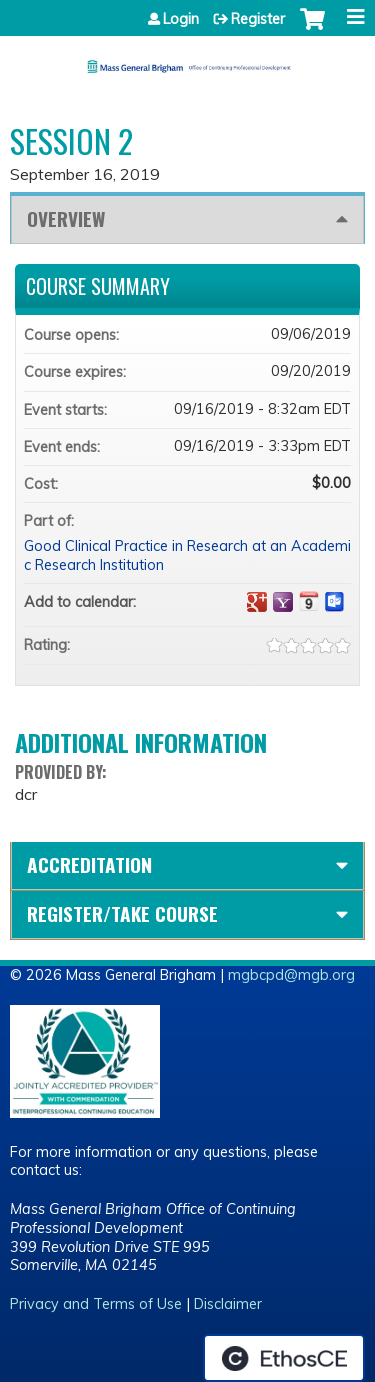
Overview (66, 218)
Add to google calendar (257, 602)
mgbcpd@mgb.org (291, 975)
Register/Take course (122, 913)
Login (181, 19)
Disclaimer (228, 1304)
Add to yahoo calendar (283, 602)
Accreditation (89, 864)
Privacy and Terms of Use (96, 1304)
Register (258, 19)
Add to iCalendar (309, 601)
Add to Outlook (335, 602)
